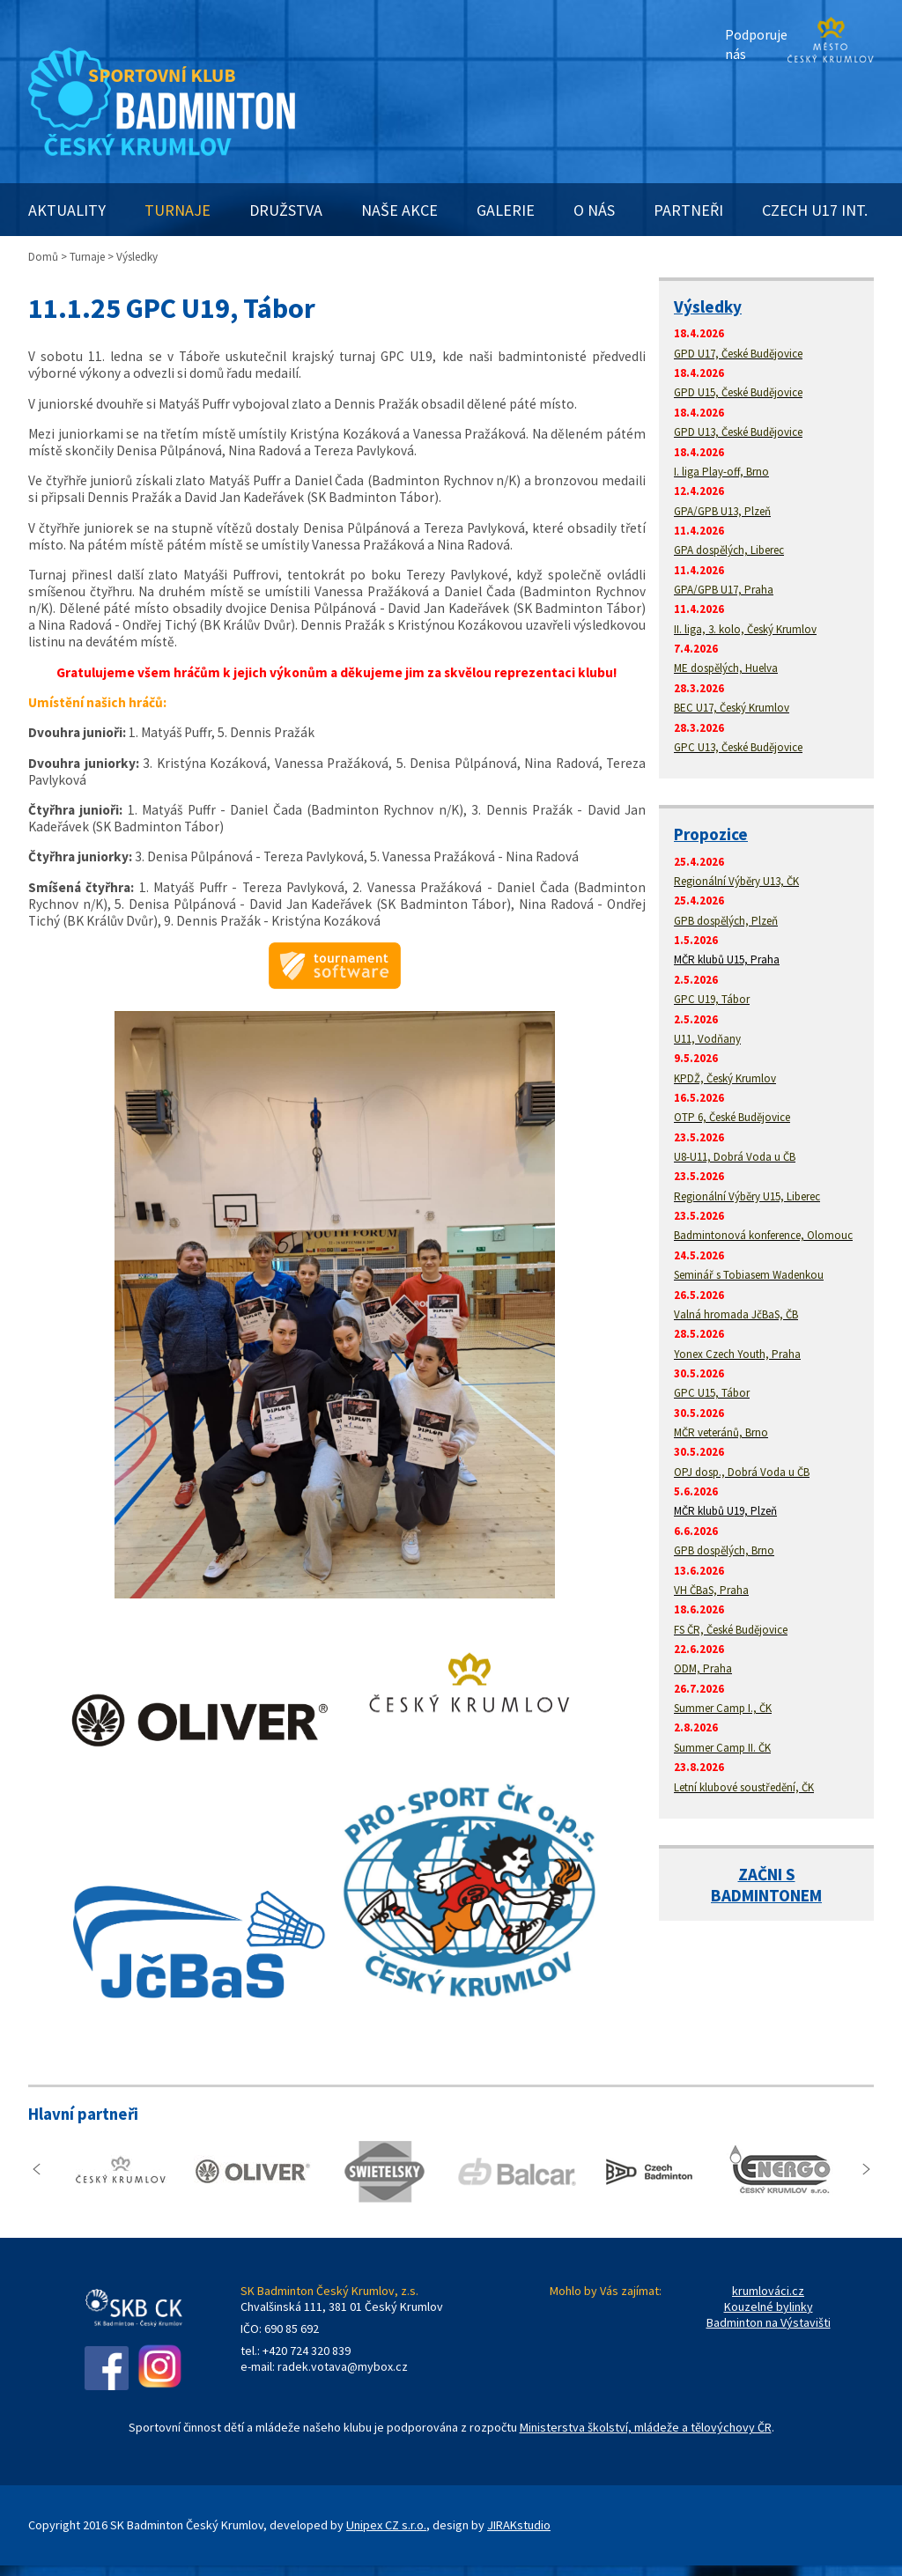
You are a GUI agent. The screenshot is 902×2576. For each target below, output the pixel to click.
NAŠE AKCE (399, 210)
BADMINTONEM (766, 1895)
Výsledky (708, 306)
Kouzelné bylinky (768, 2306)
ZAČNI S (766, 1874)
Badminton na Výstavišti (768, 2322)
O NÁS (594, 210)
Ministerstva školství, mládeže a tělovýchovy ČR (646, 2427)
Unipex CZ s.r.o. (386, 2525)
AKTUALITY (67, 210)
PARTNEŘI (688, 210)
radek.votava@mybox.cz (342, 2366)
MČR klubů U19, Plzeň (725, 1510)
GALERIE (506, 210)
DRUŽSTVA (285, 210)
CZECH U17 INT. (815, 210)
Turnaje (87, 256)
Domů (43, 256)
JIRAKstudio (519, 2525)
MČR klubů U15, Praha (727, 959)
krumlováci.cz (768, 2291)
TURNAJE (177, 210)
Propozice (711, 834)
